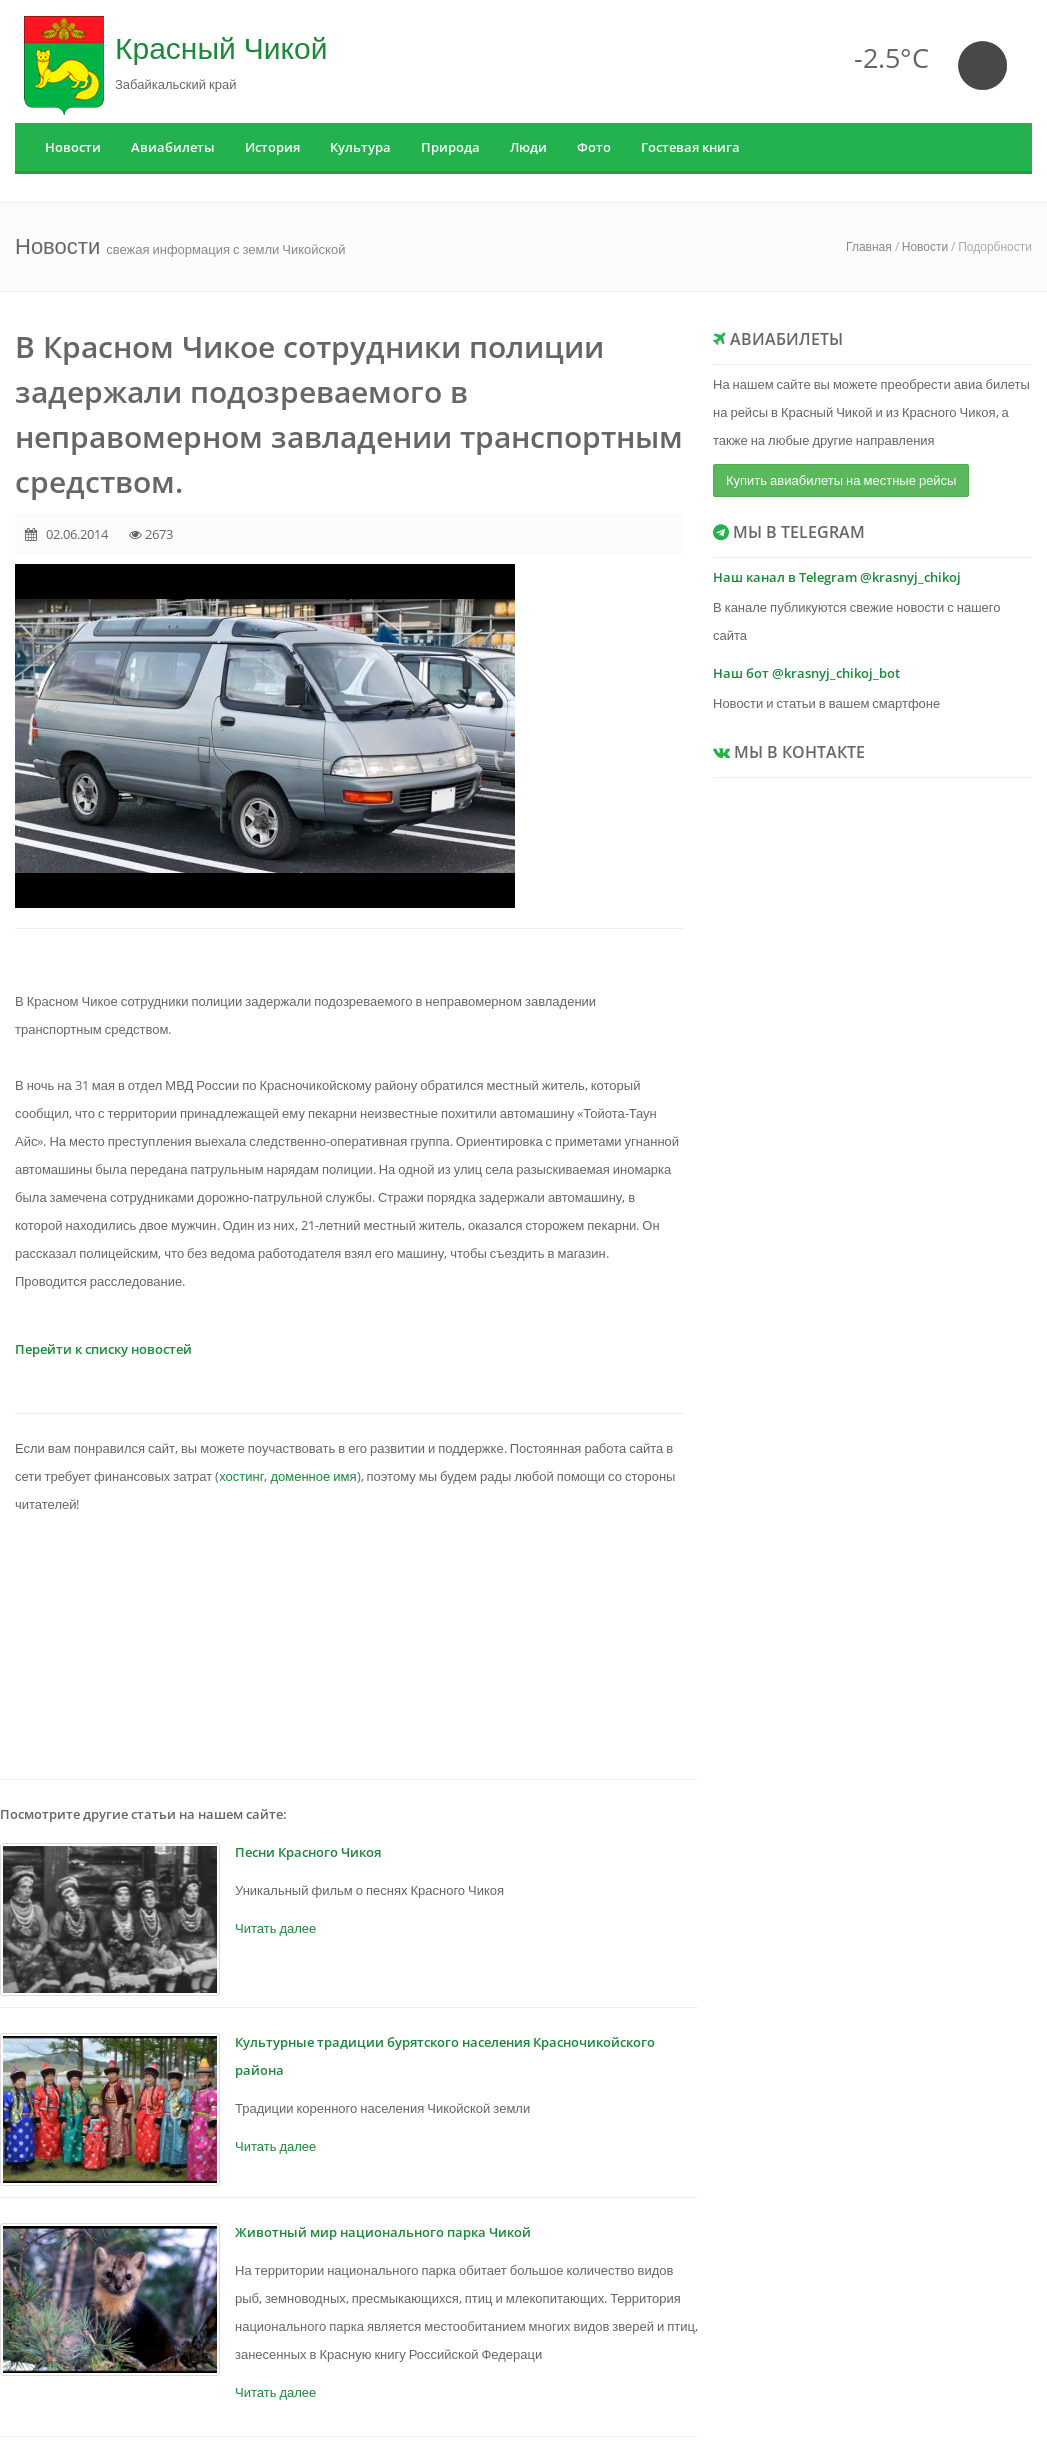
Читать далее (275, 1928)
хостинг (241, 1476)
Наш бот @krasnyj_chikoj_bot (806, 673)
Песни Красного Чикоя (308, 1852)
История (272, 147)
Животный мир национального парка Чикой (383, 2232)
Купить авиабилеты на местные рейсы (841, 480)
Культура (360, 147)
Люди (528, 147)
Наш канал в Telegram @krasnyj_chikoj (837, 577)
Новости (73, 147)
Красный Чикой (221, 47)
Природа (450, 147)
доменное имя (313, 1476)
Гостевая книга (690, 147)
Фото (594, 147)
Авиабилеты (173, 147)
